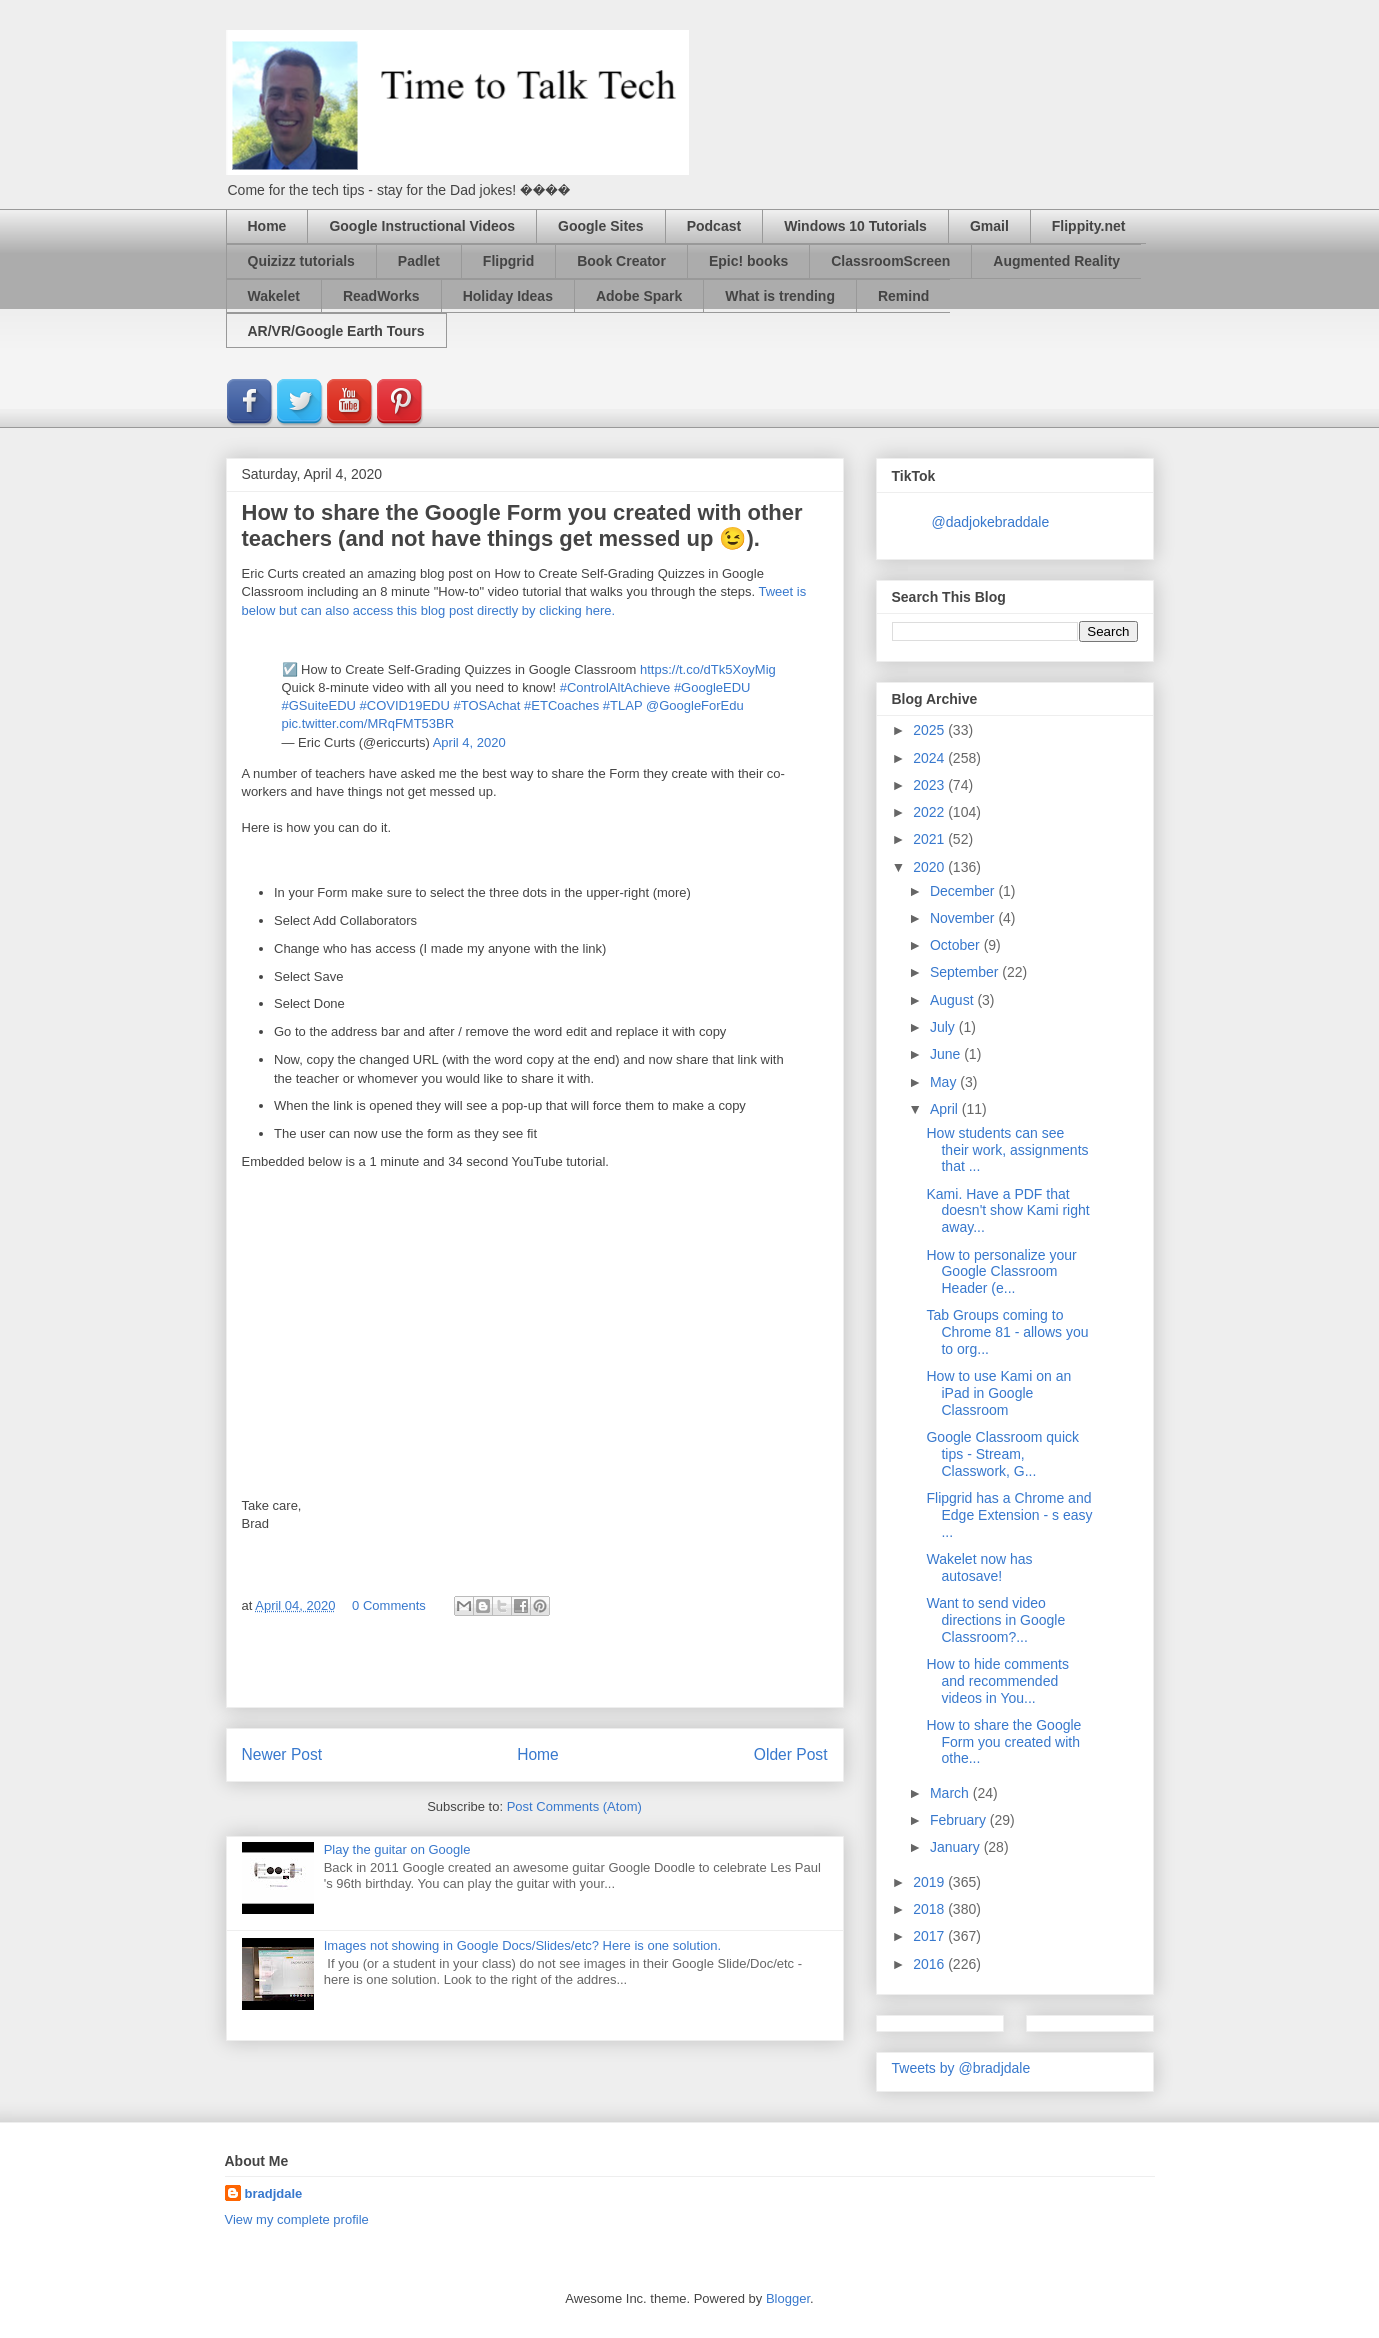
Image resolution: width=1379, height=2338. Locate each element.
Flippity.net (1089, 226)
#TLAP (623, 705)
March (951, 1793)
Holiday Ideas (508, 296)
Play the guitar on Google (397, 1849)
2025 (930, 730)
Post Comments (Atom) (574, 1806)
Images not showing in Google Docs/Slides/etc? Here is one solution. (522, 1945)
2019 (930, 1882)
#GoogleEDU (712, 687)
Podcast (714, 226)
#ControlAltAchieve (615, 687)
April (946, 1109)
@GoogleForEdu (695, 705)
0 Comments (389, 1605)
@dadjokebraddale (991, 522)
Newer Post (282, 1754)
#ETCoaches (561, 705)
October (957, 945)
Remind (903, 296)
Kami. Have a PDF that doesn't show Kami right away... (1007, 1211)
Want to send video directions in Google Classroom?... (995, 1620)
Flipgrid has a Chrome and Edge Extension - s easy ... (1009, 1515)
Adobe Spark (639, 296)
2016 (930, 1964)
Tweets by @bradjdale (961, 2068)
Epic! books (748, 261)
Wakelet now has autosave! (979, 1567)
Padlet (419, 261)
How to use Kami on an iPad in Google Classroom (998, 1393)
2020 (930, 867)
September (966, 972)
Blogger (788, 2298)
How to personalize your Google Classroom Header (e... (1001, 1272)
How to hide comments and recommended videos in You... (997, 1681)
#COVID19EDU (405, 705)
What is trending (780, 296)
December (964, 891)
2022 (930, 812)
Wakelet (274, 296)
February (960, 1820)
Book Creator (621, 261)
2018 (930, 1909)
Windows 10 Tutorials (855, 226)
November (964, 918)
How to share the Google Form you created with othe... (1003, 1742)
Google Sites (601, 226)
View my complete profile (297, 2219)
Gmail (989, 226)
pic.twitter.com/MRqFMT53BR (368, 723)
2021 (930, 839)
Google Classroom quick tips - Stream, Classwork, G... (1002, 1454)
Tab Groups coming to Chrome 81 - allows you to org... (1007, 1332)
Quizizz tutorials (301, 261)
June (947, 1054)
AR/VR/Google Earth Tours (336, 331)
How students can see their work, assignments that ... (1007, 1150)
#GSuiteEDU (319, 705)
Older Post (791, 1754)
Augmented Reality (1056, 261)
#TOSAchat (486, 705)
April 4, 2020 (469, 742)
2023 (930, 785)
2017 (930, 1936)
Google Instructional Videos (422, 226)
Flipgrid (508, 261)
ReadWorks (381, 296)
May (945, 1082)
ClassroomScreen (890, 261)
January (957, 1847)
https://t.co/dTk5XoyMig (708, 669)
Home (267, 226)
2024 (930, 758)
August (953, 1000)
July (944, 1027)
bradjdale (274, 2193)
